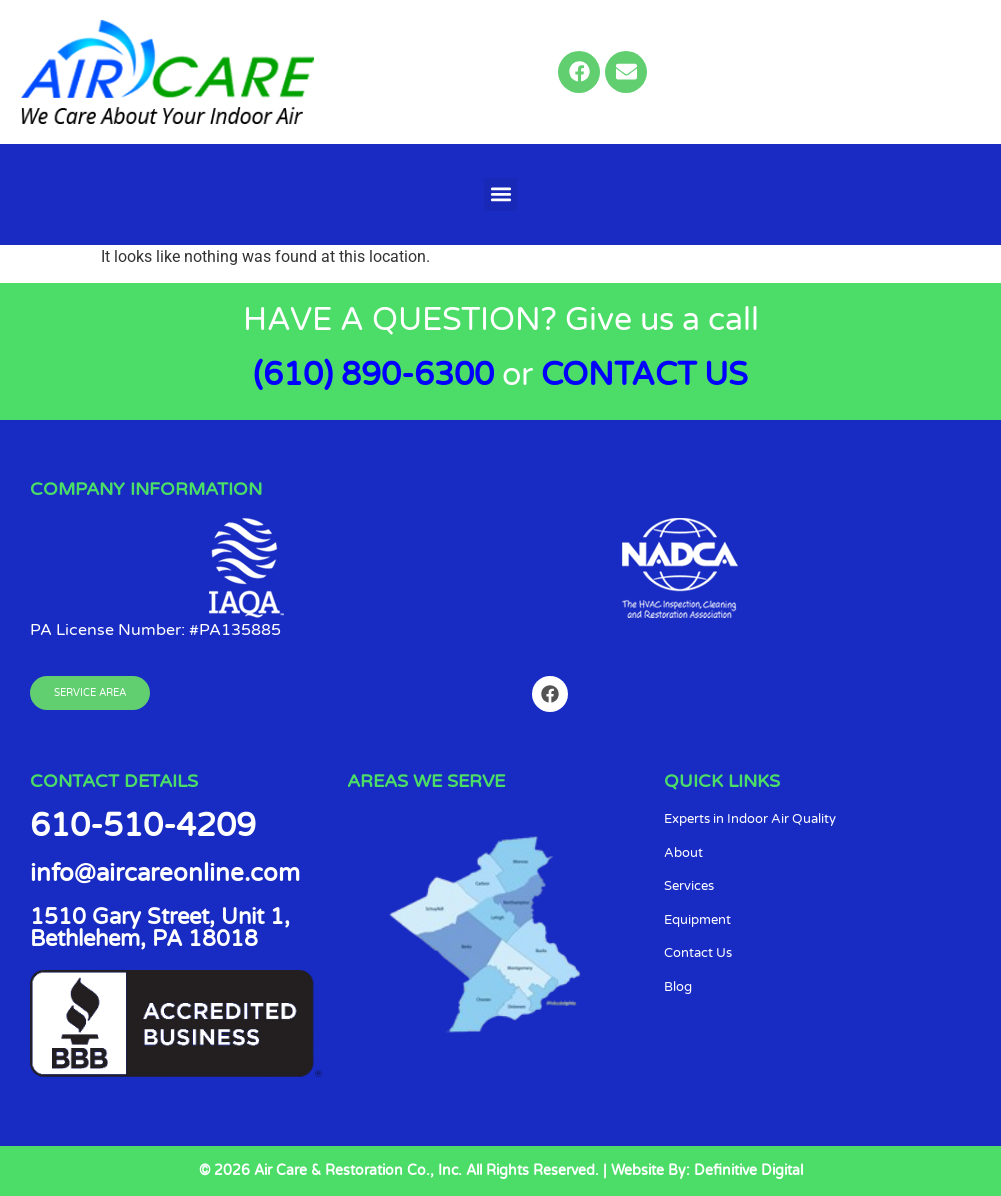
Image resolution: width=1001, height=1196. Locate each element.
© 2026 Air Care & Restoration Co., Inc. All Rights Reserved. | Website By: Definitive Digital (501, 1170)
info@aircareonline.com (165, 873)
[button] (500, 194)
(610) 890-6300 (373, 375)
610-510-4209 (143, 826)
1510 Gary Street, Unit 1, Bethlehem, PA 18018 (160, 928)
